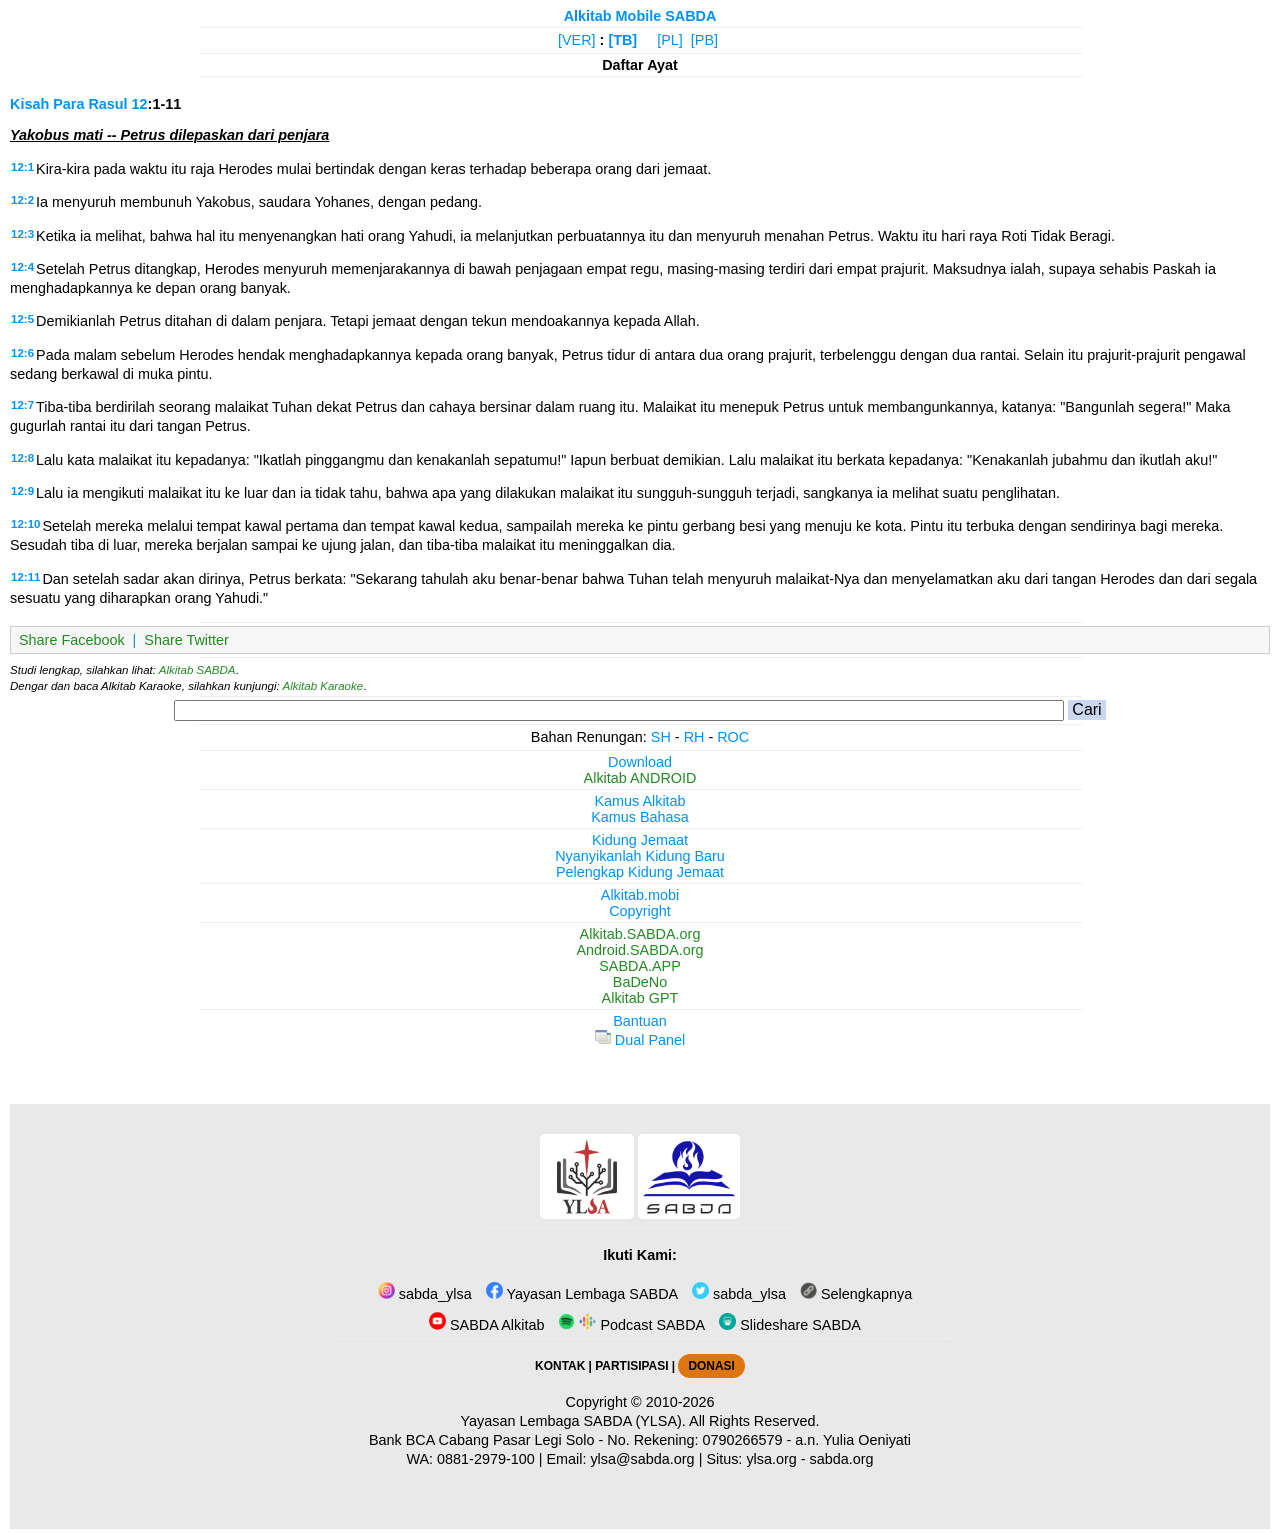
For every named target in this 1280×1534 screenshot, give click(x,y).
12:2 (22, 200)
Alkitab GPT (640, 998)
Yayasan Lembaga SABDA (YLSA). (573, 1421)
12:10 (25, 524)
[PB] (704, 40)
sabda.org (842, 1459)
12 (140, 104)
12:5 (22, 319)
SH (661, 737)
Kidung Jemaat (640, 840)
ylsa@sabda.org (642, 1459)
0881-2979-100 (486, 1459)
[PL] (670, 40)
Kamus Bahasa (640, 817)
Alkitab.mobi (640, 895)
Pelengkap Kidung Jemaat (640, 872)
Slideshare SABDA (790, 1325)
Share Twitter (186, 640)
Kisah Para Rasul (69, 104)
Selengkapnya (856, 1294)
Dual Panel (640, 1040)
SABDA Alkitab (486, 1325)
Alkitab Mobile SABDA (640, 16)
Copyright (640, 911)
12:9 (22, 491)
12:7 (22, 405)
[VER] (577, 40)
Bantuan (640, 1021)
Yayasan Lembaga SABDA (582, 1294)
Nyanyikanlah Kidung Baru (640, 856)
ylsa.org (771, 1459)
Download (640, 762)
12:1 (22, 167)
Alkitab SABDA (197, 670)
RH (694, 737)
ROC (733, 737)
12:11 (25, 577)
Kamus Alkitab (639, 801)
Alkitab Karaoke (323, 686)
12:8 (22, 458)
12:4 (22, 267)
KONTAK (560, 1366)
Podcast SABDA (631, 1325)
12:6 (22, 353)
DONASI (711, 1366)
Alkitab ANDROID (640, 778)
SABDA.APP (640, 966)
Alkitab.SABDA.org (640, 934)
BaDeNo (640, 982)
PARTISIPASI (631, 1366)
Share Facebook (72, 640)
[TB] (622, 40)
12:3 (22, 234)
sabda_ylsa (425, 1294)
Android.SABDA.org (639, 950)
